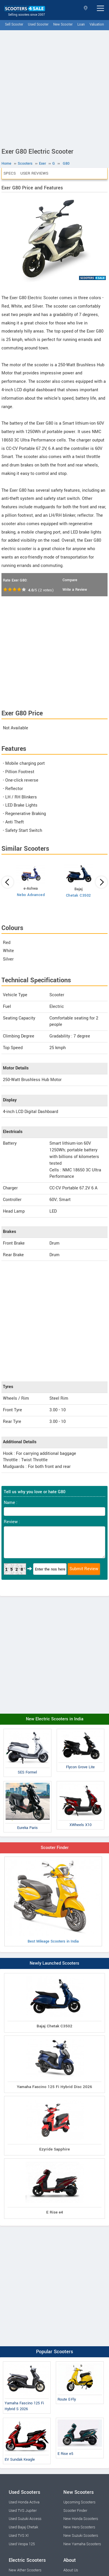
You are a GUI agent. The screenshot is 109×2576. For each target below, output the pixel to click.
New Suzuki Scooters (80, 2535)
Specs (9, 173)
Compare (69, 580)
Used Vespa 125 (22, 2544)
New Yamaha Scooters (82, 2544)
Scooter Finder (55, 1848)
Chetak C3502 (78, 895)
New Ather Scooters (25, 2570)
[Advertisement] (54, 87)
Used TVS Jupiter (23, 2510)
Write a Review (74, 589)
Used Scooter (38, 24)
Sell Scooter (14, 24)
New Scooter (63, 24)
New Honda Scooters (80, 2518)
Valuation (97, 24)
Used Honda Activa (24, 2502)
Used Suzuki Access (25, 2518)
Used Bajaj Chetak (23, 2527)
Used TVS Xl (18, 2535)
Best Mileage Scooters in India (53, 1901)
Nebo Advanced (31, 894)
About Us (70, 2570)
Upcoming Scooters (79, 2502)
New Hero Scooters (79, 2527)
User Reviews (34, 173)
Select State (85, 8)
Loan (81, 24)
